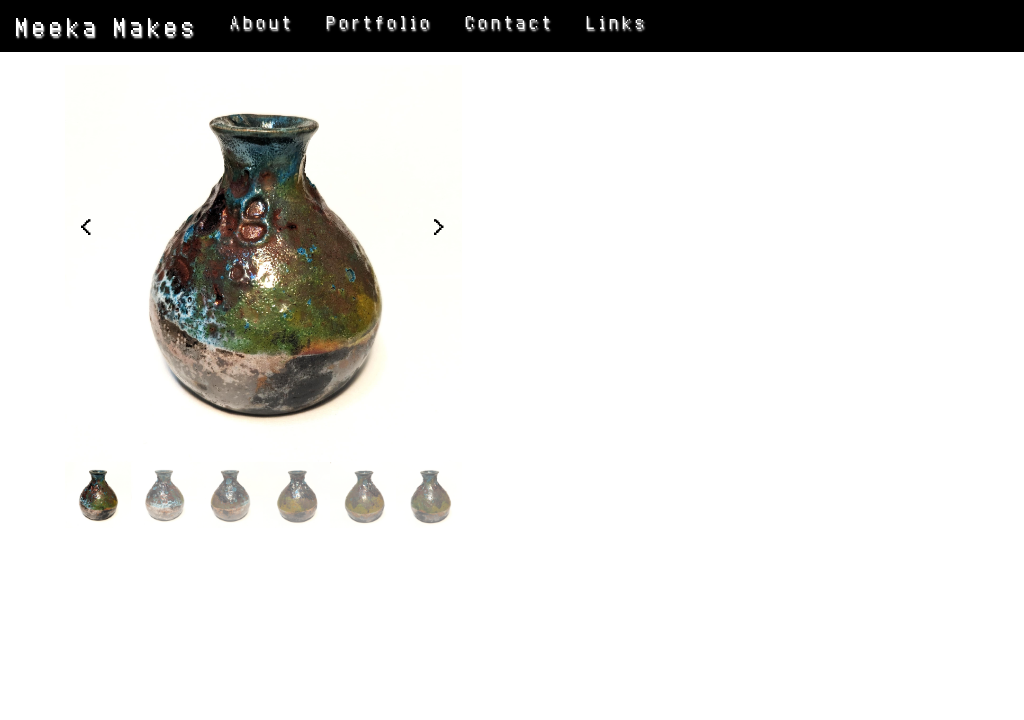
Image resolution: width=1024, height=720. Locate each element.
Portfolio (380, 22)
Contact (510, 22)
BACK (598, 380)
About (263, 22)
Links (618, 22)
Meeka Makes (107, 26)
